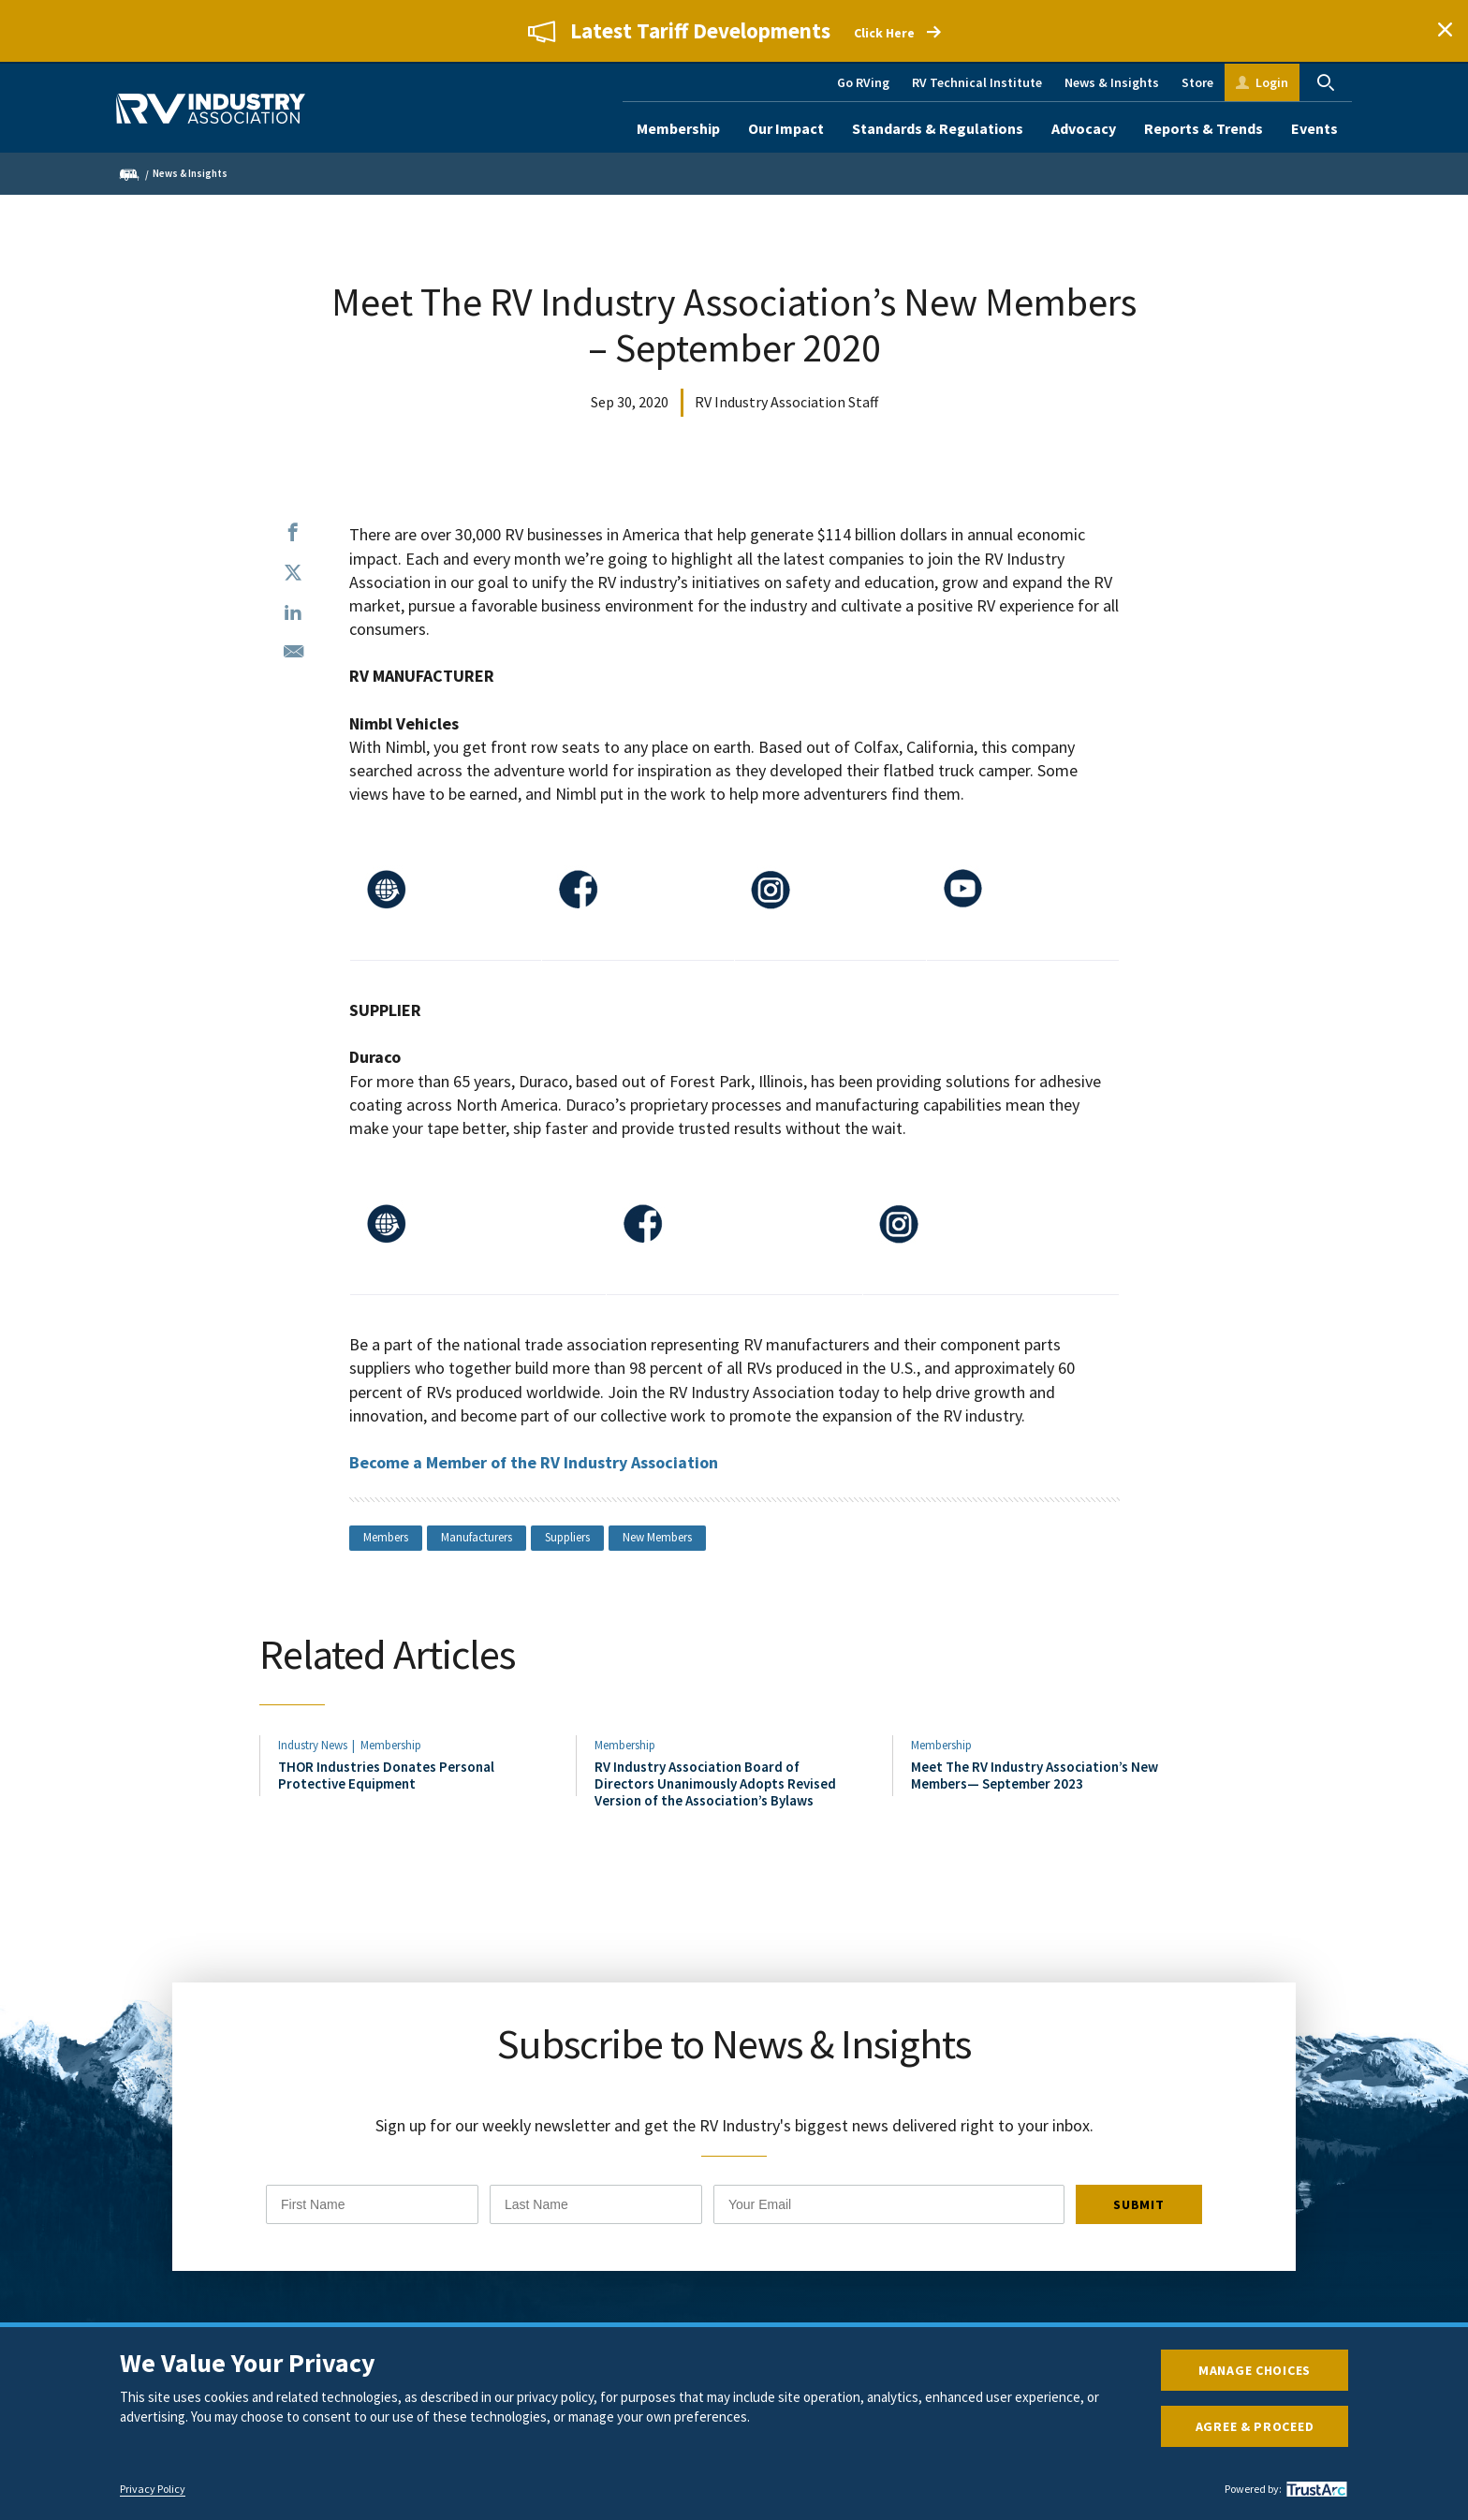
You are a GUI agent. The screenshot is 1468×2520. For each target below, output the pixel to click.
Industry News (312, 1751)
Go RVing (863, 82)
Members (385, 1537)
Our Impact (786, 128)
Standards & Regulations (937, 128)
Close (1444, 31)
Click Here (884, 33)
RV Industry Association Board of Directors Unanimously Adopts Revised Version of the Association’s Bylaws (715, 1789)
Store (1197, 82)
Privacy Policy (152, 2489)
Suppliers (567, 1537)
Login (1271, 82)
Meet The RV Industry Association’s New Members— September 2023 (1034, 1780)
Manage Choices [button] (1254, 2370)
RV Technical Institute (977, 82)
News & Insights (1111, 82)
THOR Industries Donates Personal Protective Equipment (386, 1780)
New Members (657, 1537)
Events (1314, 128)
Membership (678, 128)
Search (1325, 82)
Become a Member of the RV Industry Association (533, 1462)
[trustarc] (1314, 2489)
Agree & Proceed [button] (1255, 2426)
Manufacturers (476, 1537)
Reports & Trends (1203, 128)
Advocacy (1083, 128)
